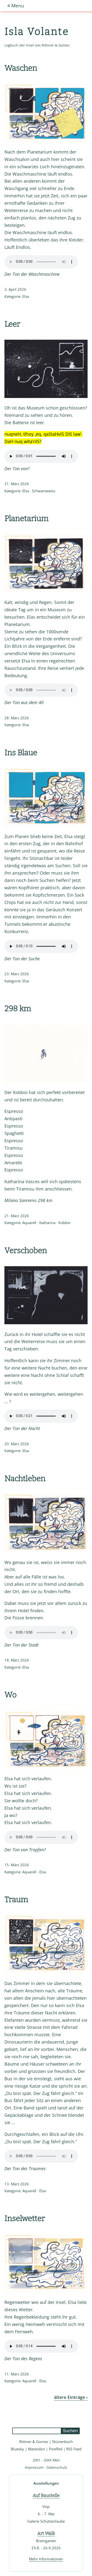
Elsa (25, 296)
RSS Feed (73, 2448)
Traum (16, 1899)
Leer (12, 324)
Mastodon (36, 2448)
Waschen (20, 68)
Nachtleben (24, 1478)
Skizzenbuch (62, 2441)
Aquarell (29, 1222)
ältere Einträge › (71, 2397)
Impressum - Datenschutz (46, 2467)
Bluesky (17, 2448)
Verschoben (25, 1250)
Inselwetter (24, 2218)
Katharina (47, 1222)
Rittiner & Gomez (33, 2441)
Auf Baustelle (46, 2495)
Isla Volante (36, 32)
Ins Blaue (20, 752)
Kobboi (64, 1222)
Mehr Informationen (46, 2558)
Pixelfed (55, 2448)
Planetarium (26, 518)
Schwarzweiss (43, 490)
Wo (10, 1694)
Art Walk (46, 2533)
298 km (17, 1008)
